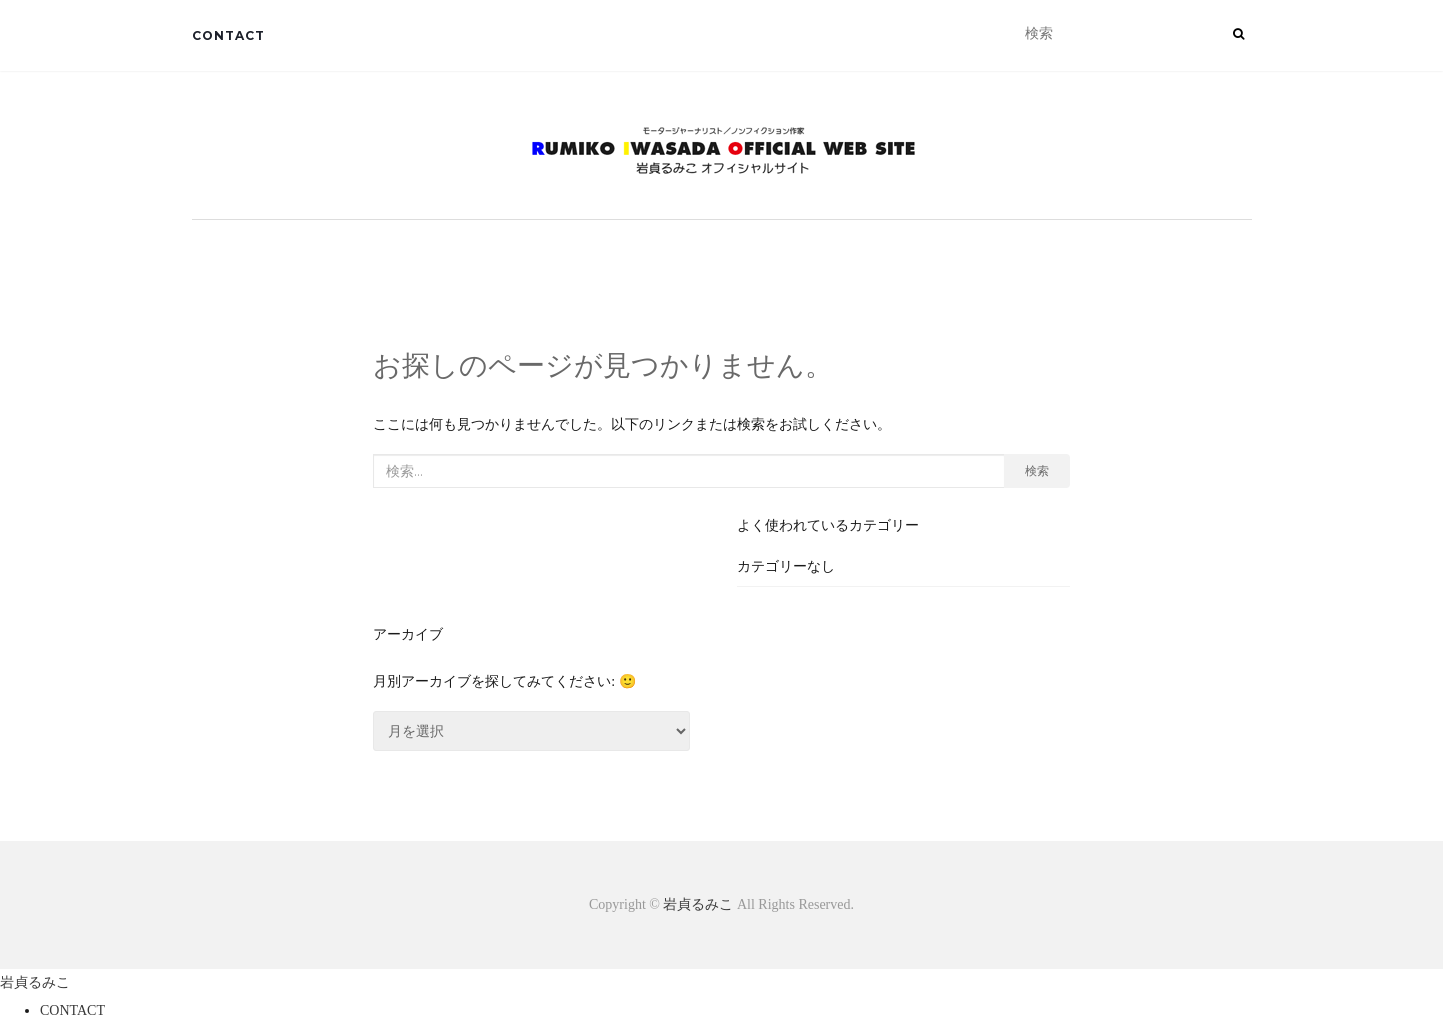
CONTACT (228, 35)
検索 (1037, 470)
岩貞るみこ (700, 904)
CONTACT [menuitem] (72, 1010)
